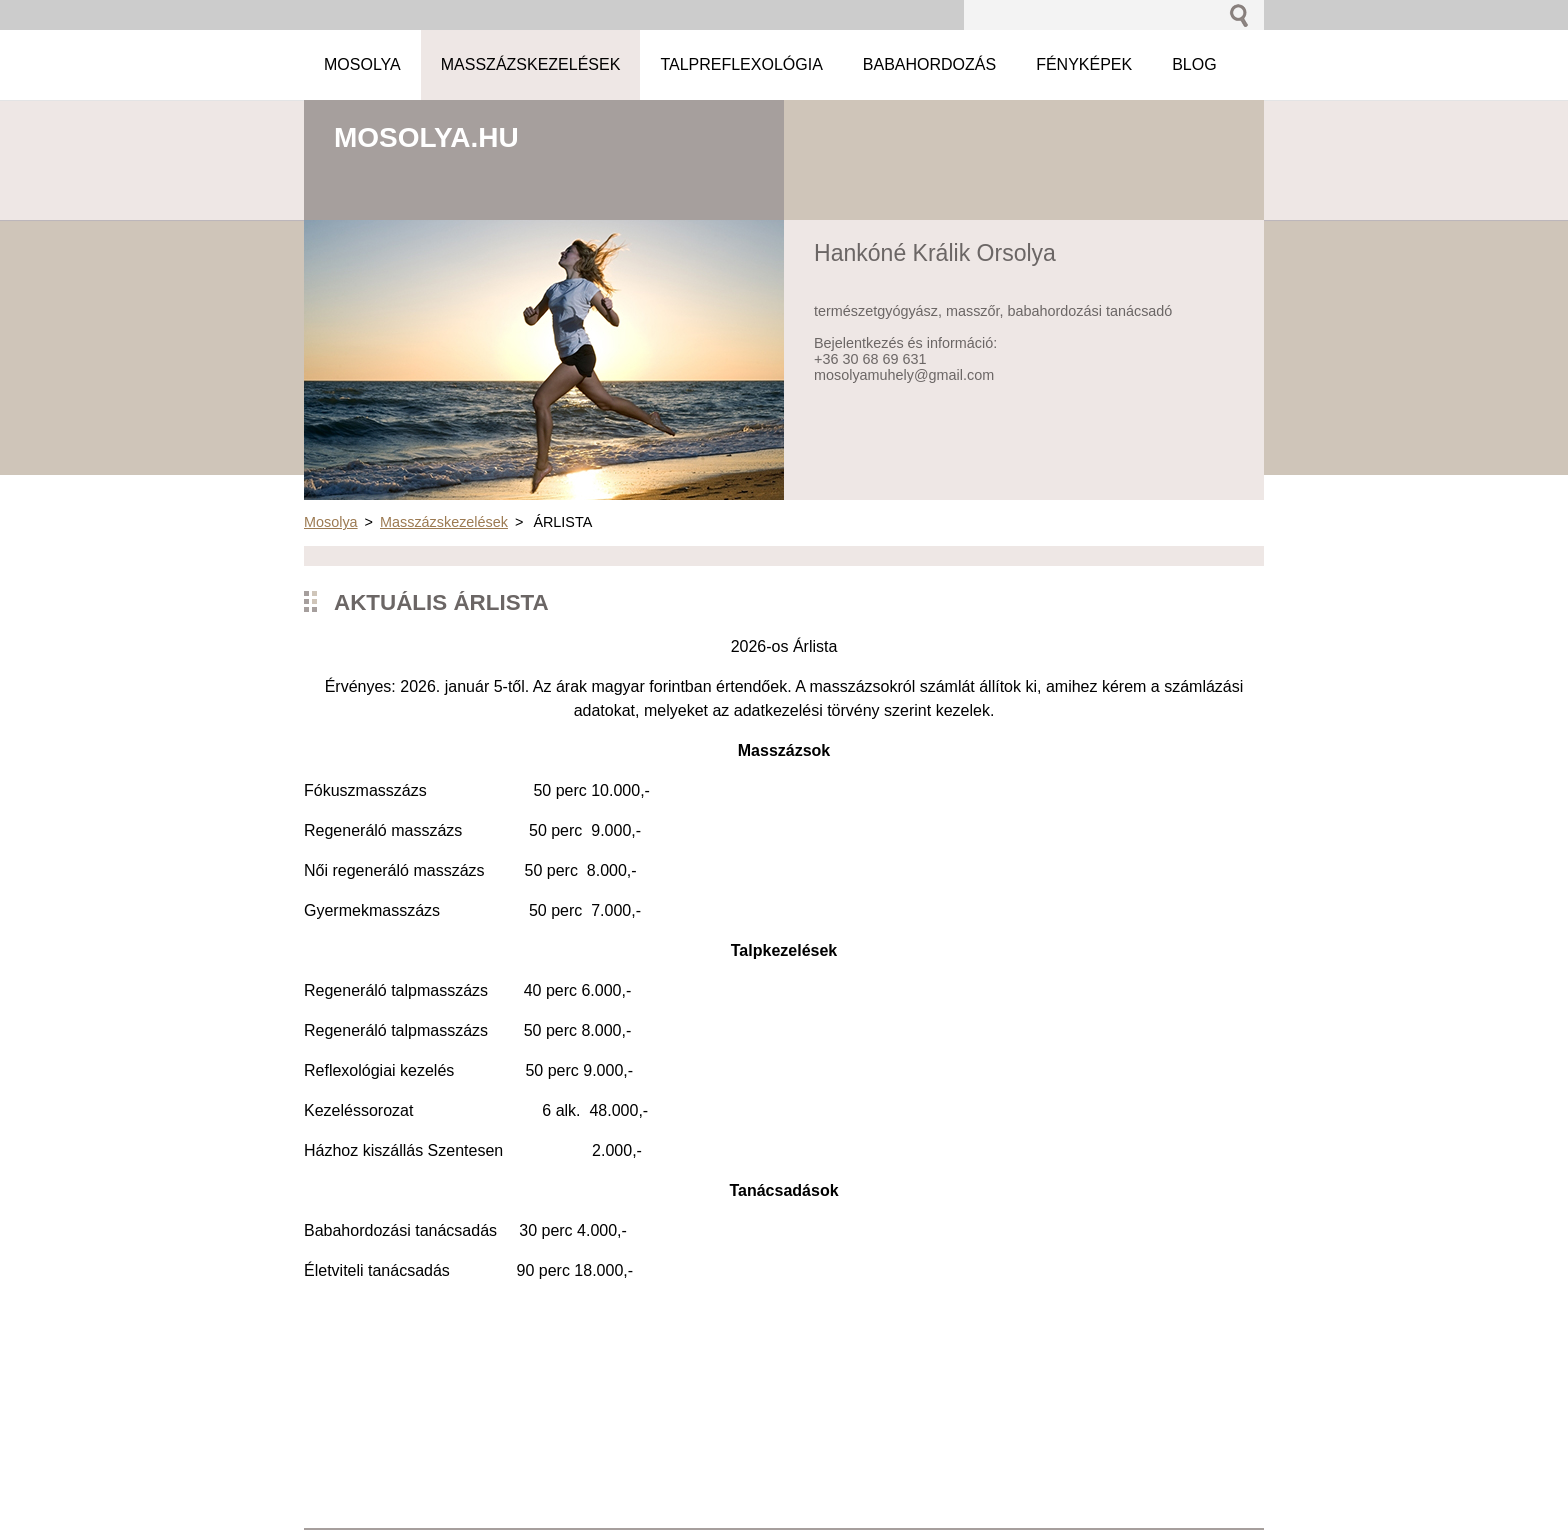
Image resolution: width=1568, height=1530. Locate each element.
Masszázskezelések (444, 522)
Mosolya (331, 522)
